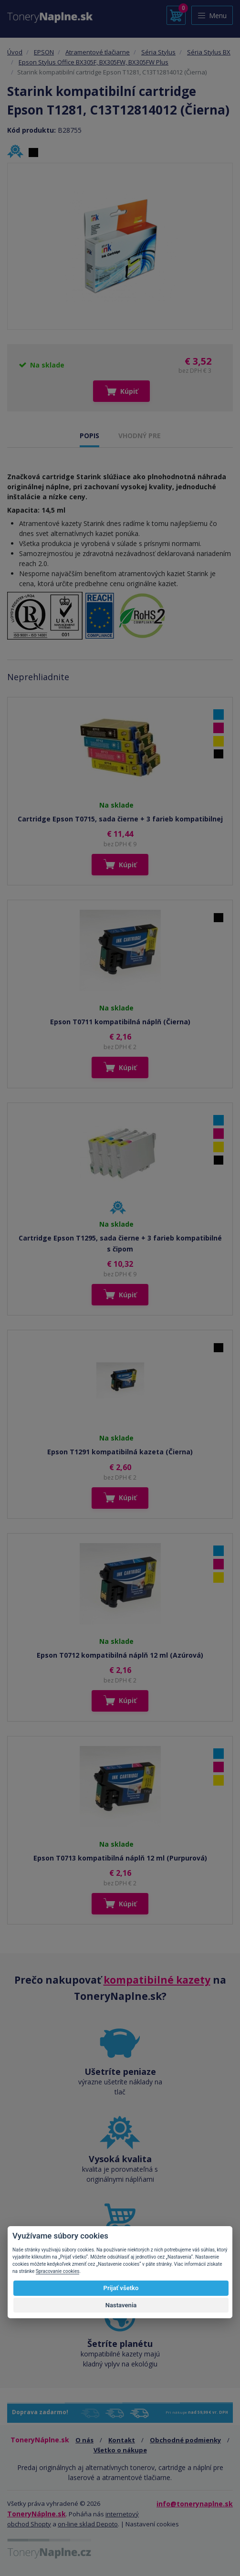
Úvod (14, 52)
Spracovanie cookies (58, 2271)
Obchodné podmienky (185, 2440)
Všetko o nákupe (120, 2450)
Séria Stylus (158, 52)
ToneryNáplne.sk (36, 2513)
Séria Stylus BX (208, 52)
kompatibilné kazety (157, 1980)
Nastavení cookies (152, 2524)
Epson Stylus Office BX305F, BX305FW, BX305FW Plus (93, 62)
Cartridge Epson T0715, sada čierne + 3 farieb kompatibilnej (120, 818)
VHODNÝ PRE (139, 435)
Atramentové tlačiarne (97, 52)
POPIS (89, 435)
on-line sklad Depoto (88, 2524)
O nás (84, 2440)
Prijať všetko (121, 2288)
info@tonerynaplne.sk (195, 2503)
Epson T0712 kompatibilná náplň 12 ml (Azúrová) (120, 1655)
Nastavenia (121, 2305)
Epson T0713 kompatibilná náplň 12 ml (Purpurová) (120, 1857)
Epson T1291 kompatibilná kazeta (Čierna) (120, 1451)
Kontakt (121, 2440)
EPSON (44, 52)
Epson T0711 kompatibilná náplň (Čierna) (120, 1021)
